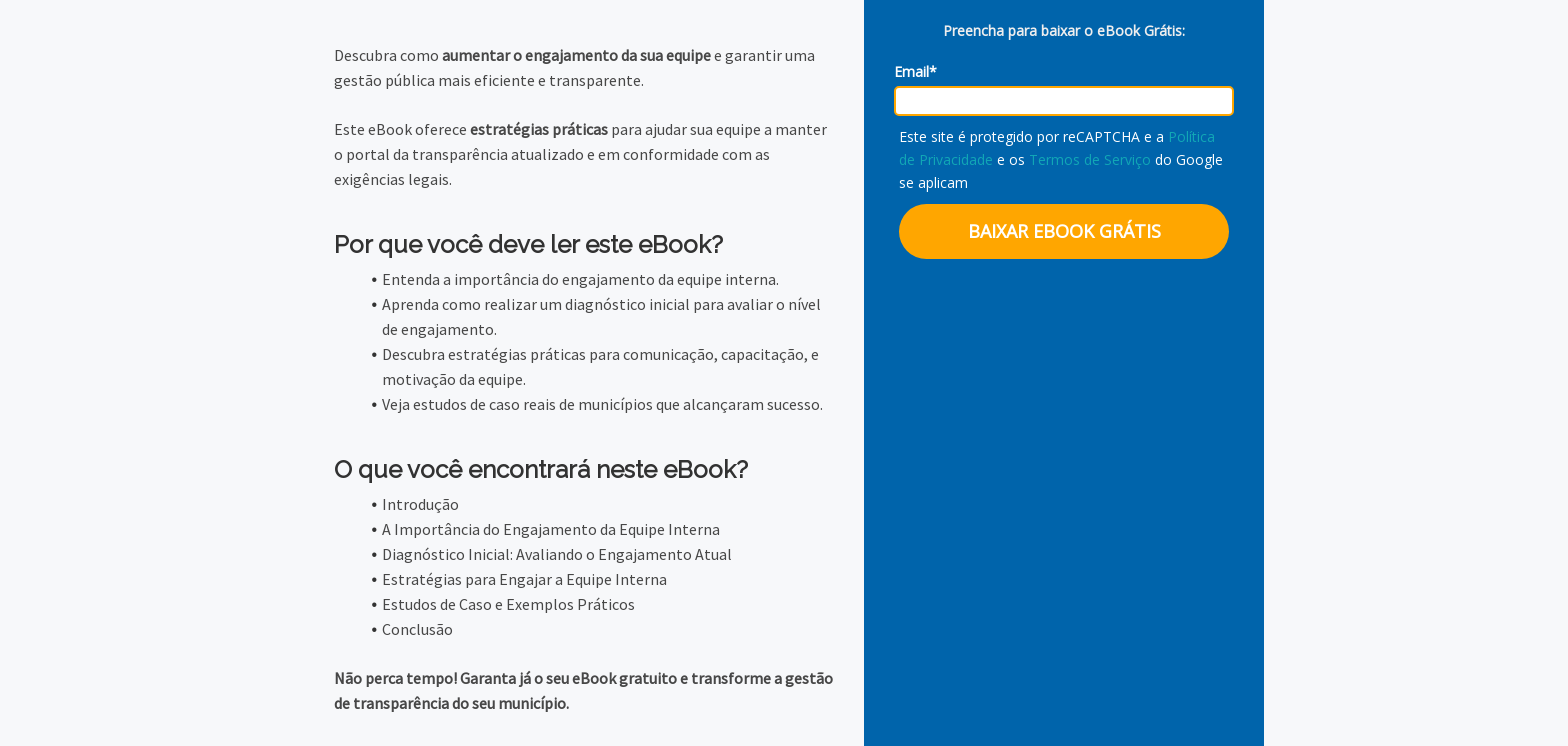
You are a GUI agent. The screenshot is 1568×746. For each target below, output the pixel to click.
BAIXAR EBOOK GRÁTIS (1064, 231)
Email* (915, 72)
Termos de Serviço (1090, 159)
